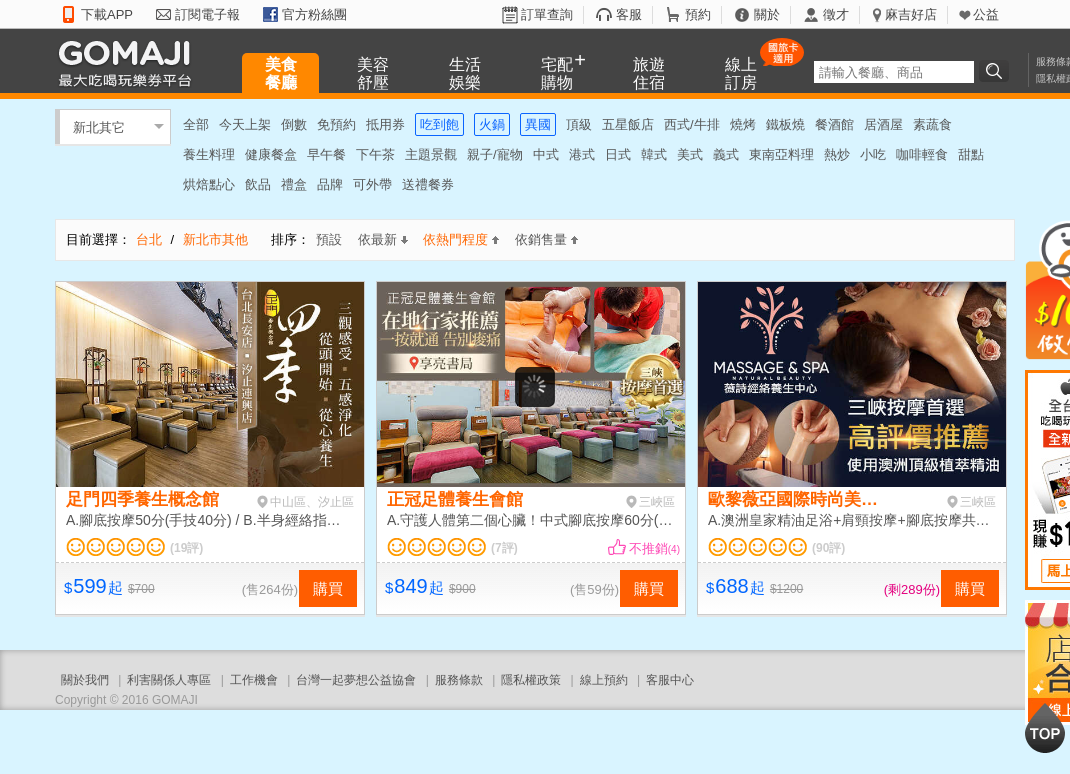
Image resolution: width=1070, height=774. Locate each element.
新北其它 (99, 126)
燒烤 (743, 124)
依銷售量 (546, 239)
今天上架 (245, 124)
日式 (618, 154)
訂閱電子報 (207, 14)
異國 (538, 124)
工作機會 (254, 680)
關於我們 (85, 680)
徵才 (836, 14)
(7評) (504, 548)
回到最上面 (1045, 728)
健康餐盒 (271, 154)
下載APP (107, 14)
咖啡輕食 (922, 154)
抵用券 (385, 124)
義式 (726, 154)
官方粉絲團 (314, 14)
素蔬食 (932, 124)
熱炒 (837, 154)
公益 (986, 14)
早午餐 (326, 154)
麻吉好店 (911, 14)
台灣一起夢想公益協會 (356, 680)
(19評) (186, 548)
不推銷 (654, 548)
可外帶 (372, 184)
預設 (329, 239)
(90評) (828, 548)
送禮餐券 (428, 184)
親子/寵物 (495, 154)
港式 (582, 154)
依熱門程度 (461, 239)
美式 (690, 154)
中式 (546, 154)
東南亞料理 (781, 154)
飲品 (258, 184)
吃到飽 (439, 124)
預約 (698, 14)
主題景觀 (431, 154)
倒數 (294, 124)
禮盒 (294, 184)
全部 (196, 124)
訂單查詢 (547, 14)
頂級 (579, 124)
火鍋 (492, 124)
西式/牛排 (692, 124)
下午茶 (375, 154)
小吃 (873, 154)
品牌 (330, 184)
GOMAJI (130, 62)
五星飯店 (628, 124)
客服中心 (670, 680)
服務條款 (459, 680)
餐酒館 (834, 124)
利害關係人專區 (169, 680)
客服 (629, 14)
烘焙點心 (209, 184)
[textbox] (894, 72)
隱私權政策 (531, 680)
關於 (767, 14)
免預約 (336, 124)
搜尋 (997, 71)
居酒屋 (883, 124)
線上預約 (604, 680)
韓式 (654, 154)
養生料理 (209, 154)
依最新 (383, 239)
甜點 (971, 154)
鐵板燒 (785, 124)
